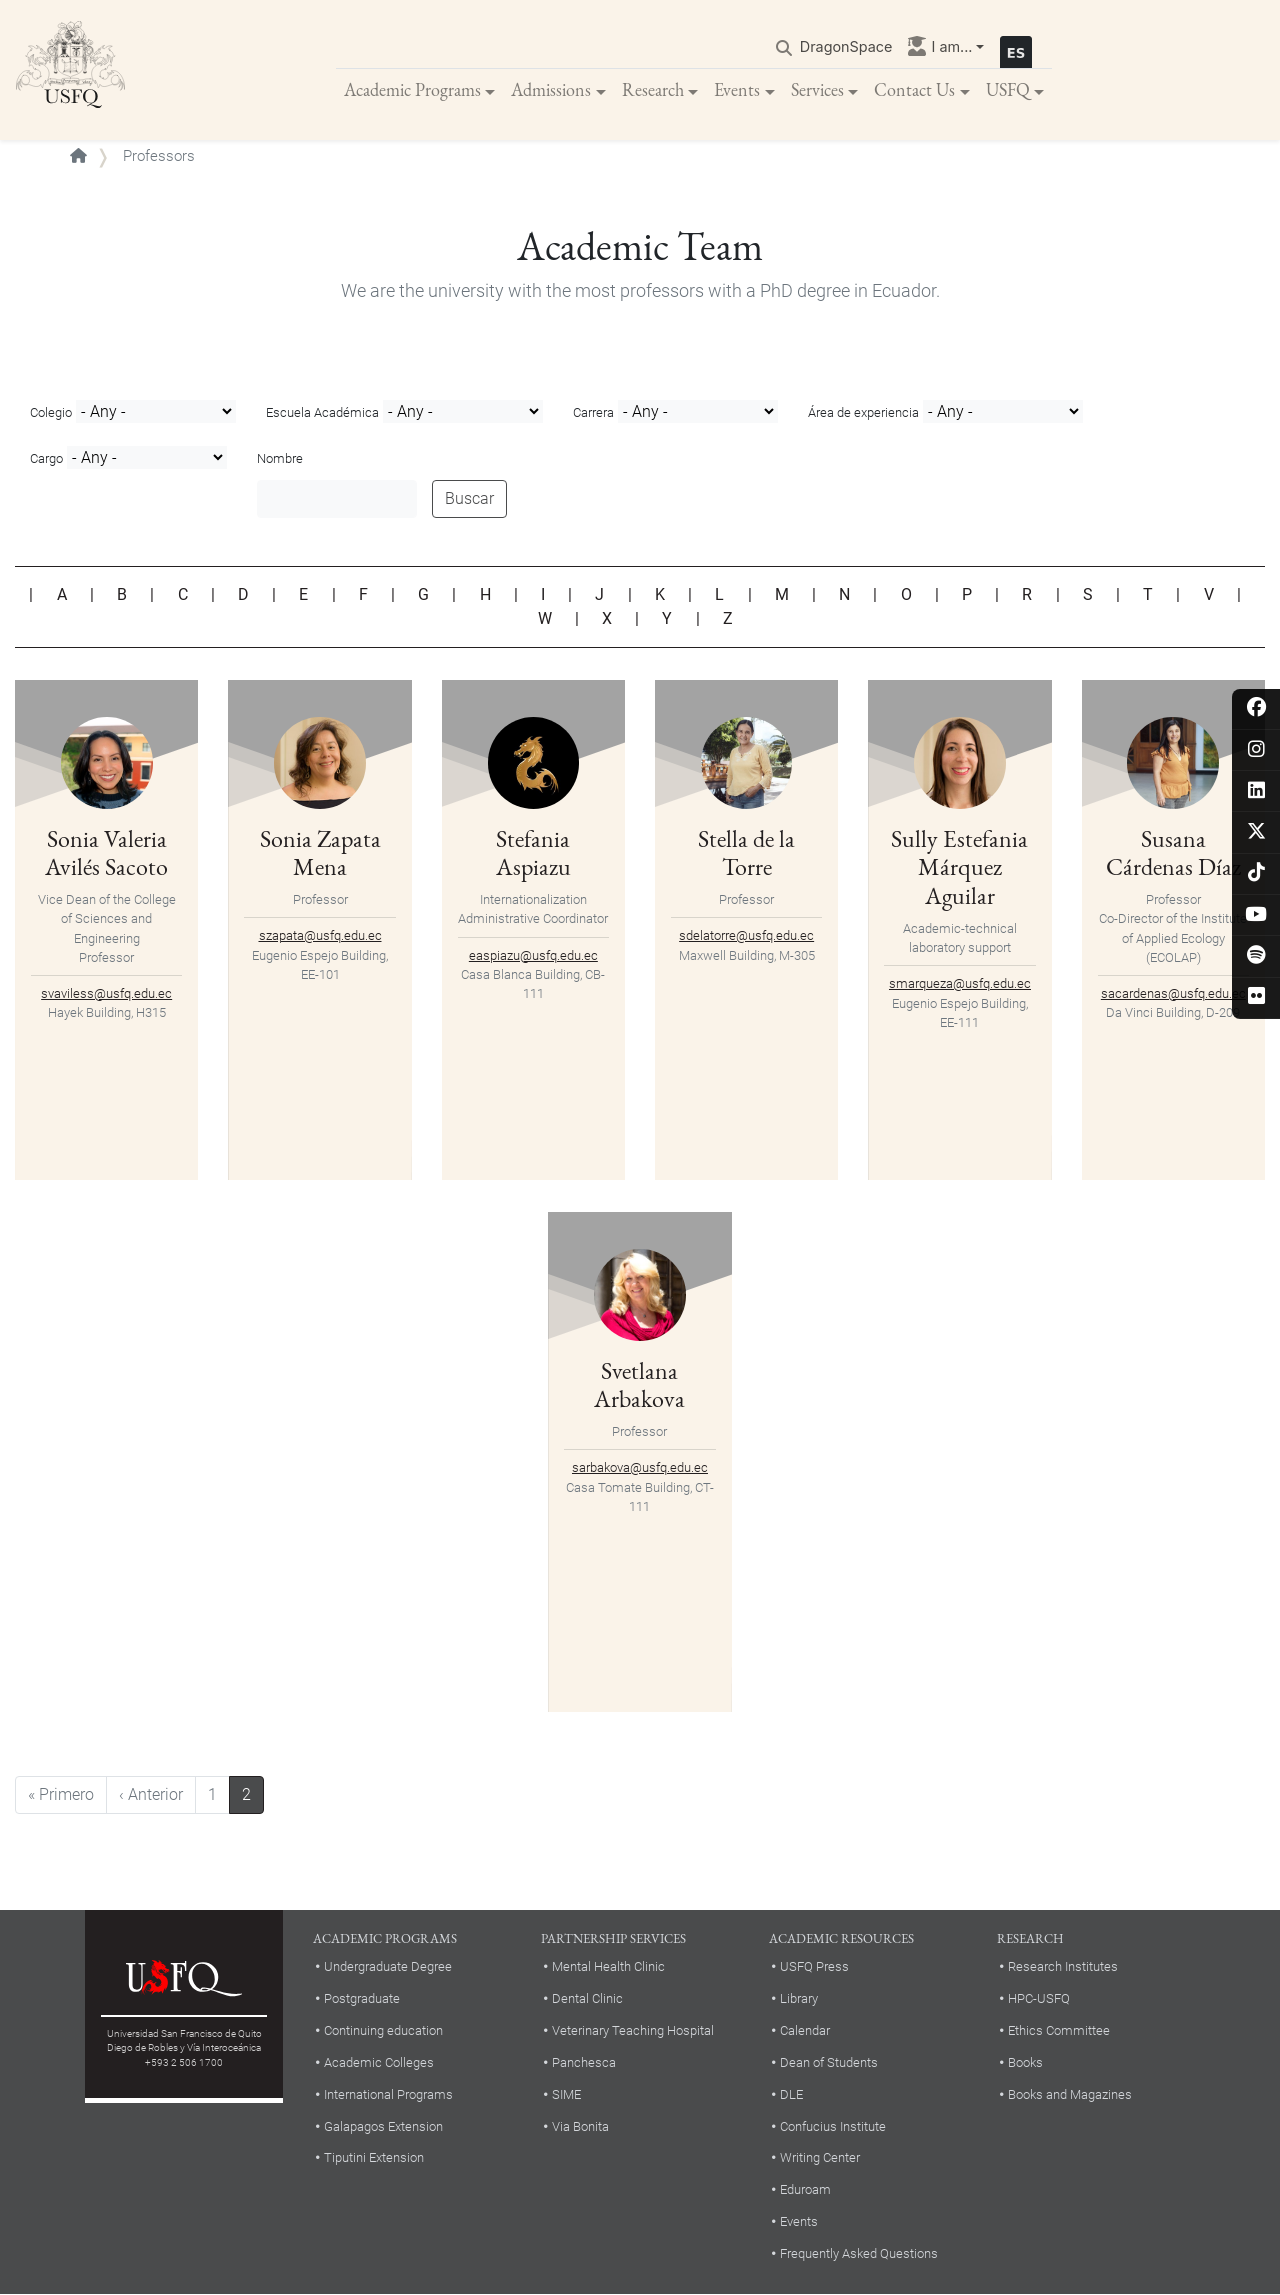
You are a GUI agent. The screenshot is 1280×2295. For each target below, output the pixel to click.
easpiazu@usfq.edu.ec (533, 955)
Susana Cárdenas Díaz (1173, 853)
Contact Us (914, 89)
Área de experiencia (863, 412)
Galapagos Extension (383, 2126)
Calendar (805, 2030)
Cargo (46, 458)
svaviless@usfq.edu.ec (106, 993)
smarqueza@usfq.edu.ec (960, 983)
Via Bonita (580, 2126)
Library (799, 1998)
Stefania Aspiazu (533, 853)
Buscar (469, 498)
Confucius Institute (833, 2126)
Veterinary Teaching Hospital (633, 2030)
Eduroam (805, 2189)
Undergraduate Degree (388, 1966)
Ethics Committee (1059, 2030)
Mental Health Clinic (608, 1966)
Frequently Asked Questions (859, 2253)
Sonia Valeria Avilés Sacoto (106, 853)
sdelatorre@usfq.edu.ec (746, 935)
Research (653, 89)
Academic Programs (412, 89)
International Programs (388, 2094)
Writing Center (820, 2157)
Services (817, 89)
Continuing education (383, 2030)
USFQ (1008, 89)
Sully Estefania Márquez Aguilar (959, 867)
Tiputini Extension (374, 2157)
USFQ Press (814, 1966)
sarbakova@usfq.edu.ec (640, 1467)
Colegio (51, 412)
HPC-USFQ (1039, 1998)
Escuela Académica (322, 412)
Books (1025, 2062)
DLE (791, 2094)
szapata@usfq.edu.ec (320, 935)
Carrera (593, 412)
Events (737, 89)
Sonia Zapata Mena (320, 853)
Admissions (551, 89)
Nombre (280, 458)
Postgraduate (362, 1998)
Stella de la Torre (746, 853)
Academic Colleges (379, 2062)
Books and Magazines (1070, 2094)
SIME (566, 2094)
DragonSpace (846, 46)
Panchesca (584, 2062)
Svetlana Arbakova (639, 1385)
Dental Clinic (587, 1998)
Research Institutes (1063, 1966)
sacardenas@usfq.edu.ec (1173, 993)
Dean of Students (829, 2062)
